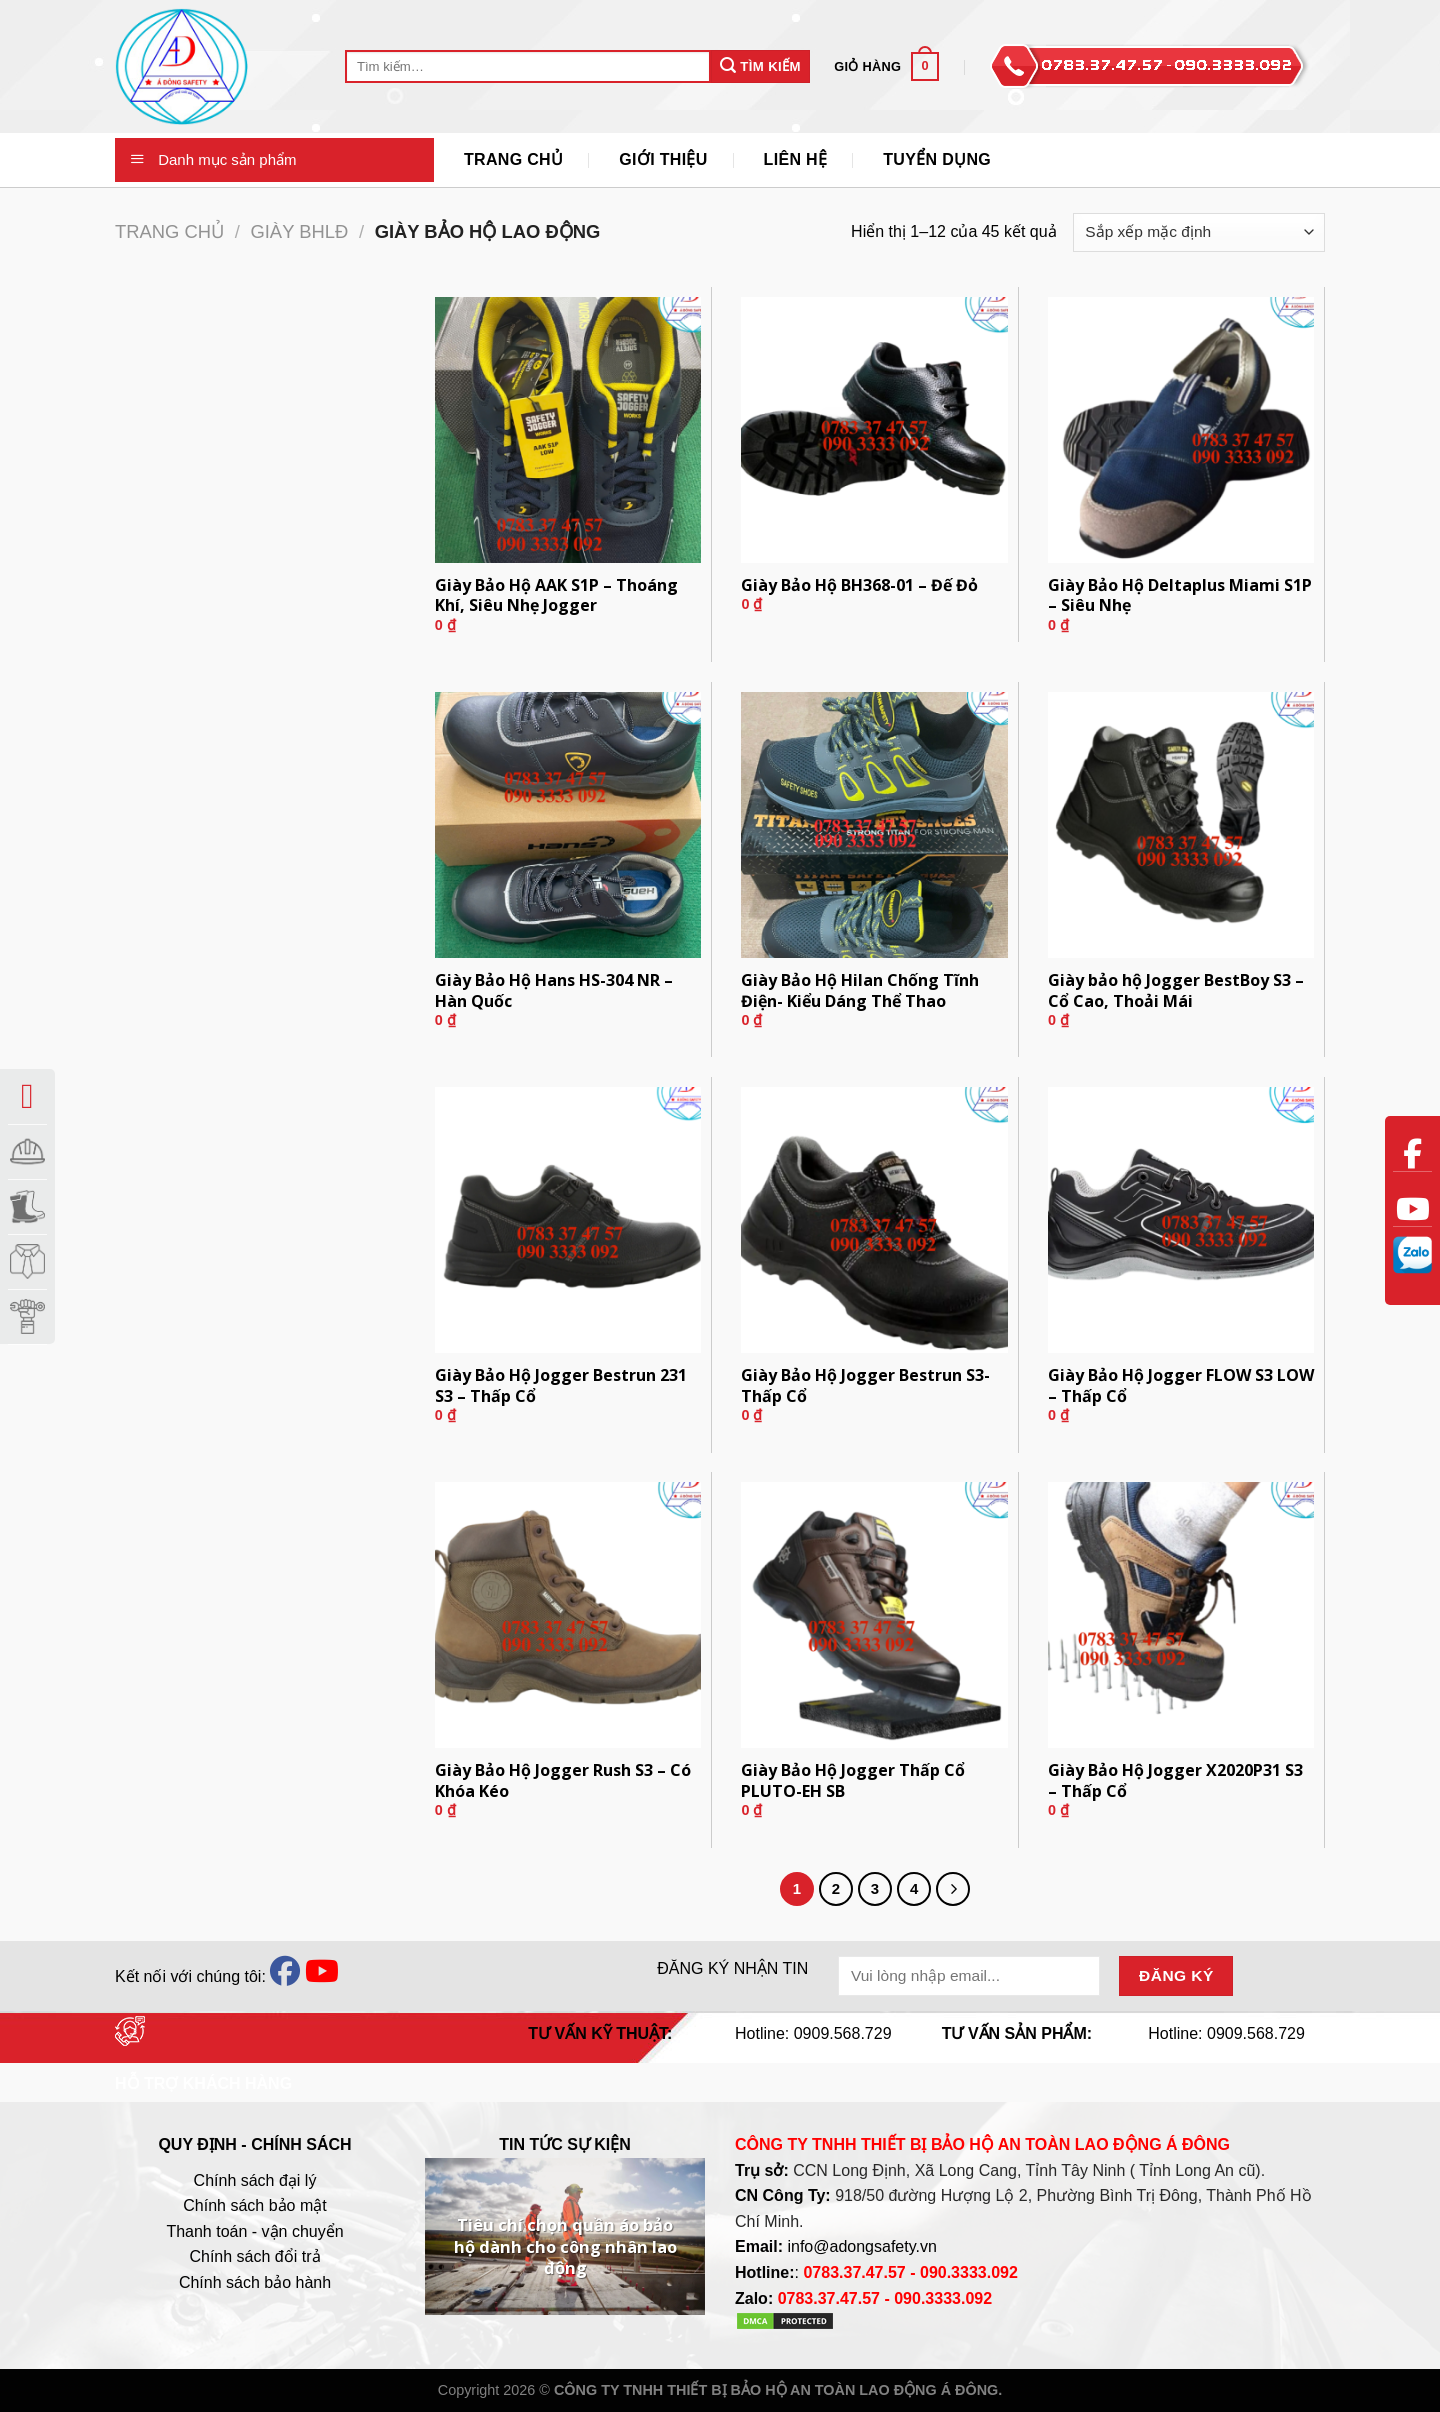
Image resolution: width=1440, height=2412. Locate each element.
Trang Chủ (513, 159)
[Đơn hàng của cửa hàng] (1199, 232)
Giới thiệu (663, 159)
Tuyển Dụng (937, 159)
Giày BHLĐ (299, 231)
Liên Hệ (796, 159)
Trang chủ (169, 231)
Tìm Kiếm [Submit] (760, 65)
